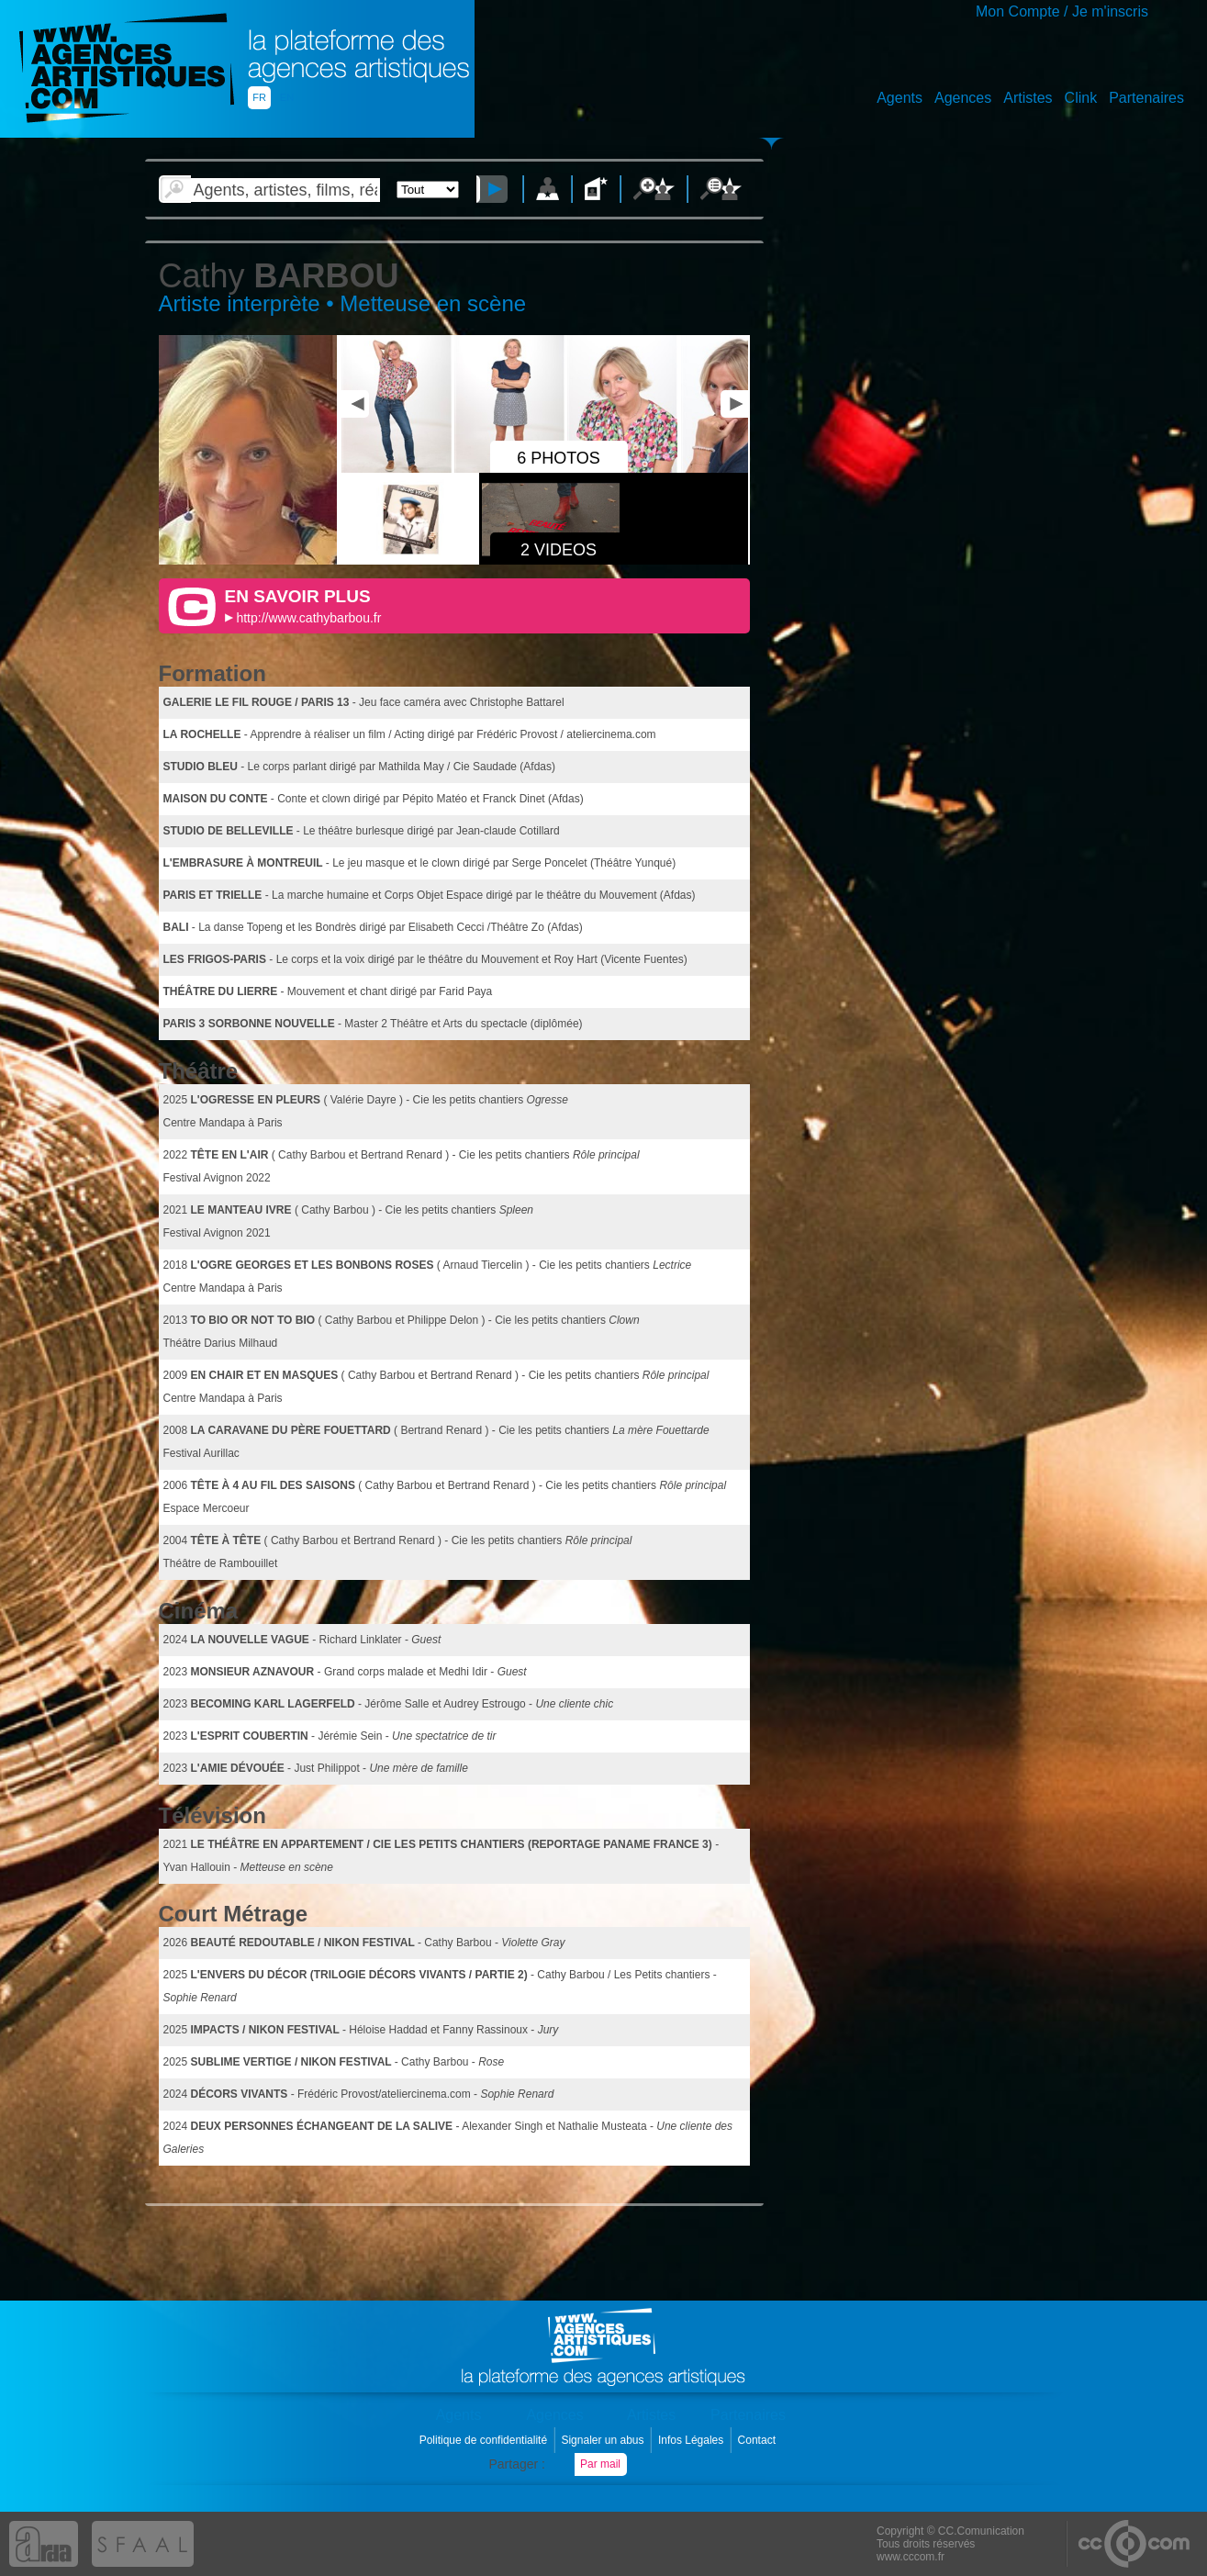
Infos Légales (692, 2440)
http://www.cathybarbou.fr (308, 617)
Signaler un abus (603, 2440)
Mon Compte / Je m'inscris (1062, 11)
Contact (758, 2440)
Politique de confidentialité (485, 2440)
